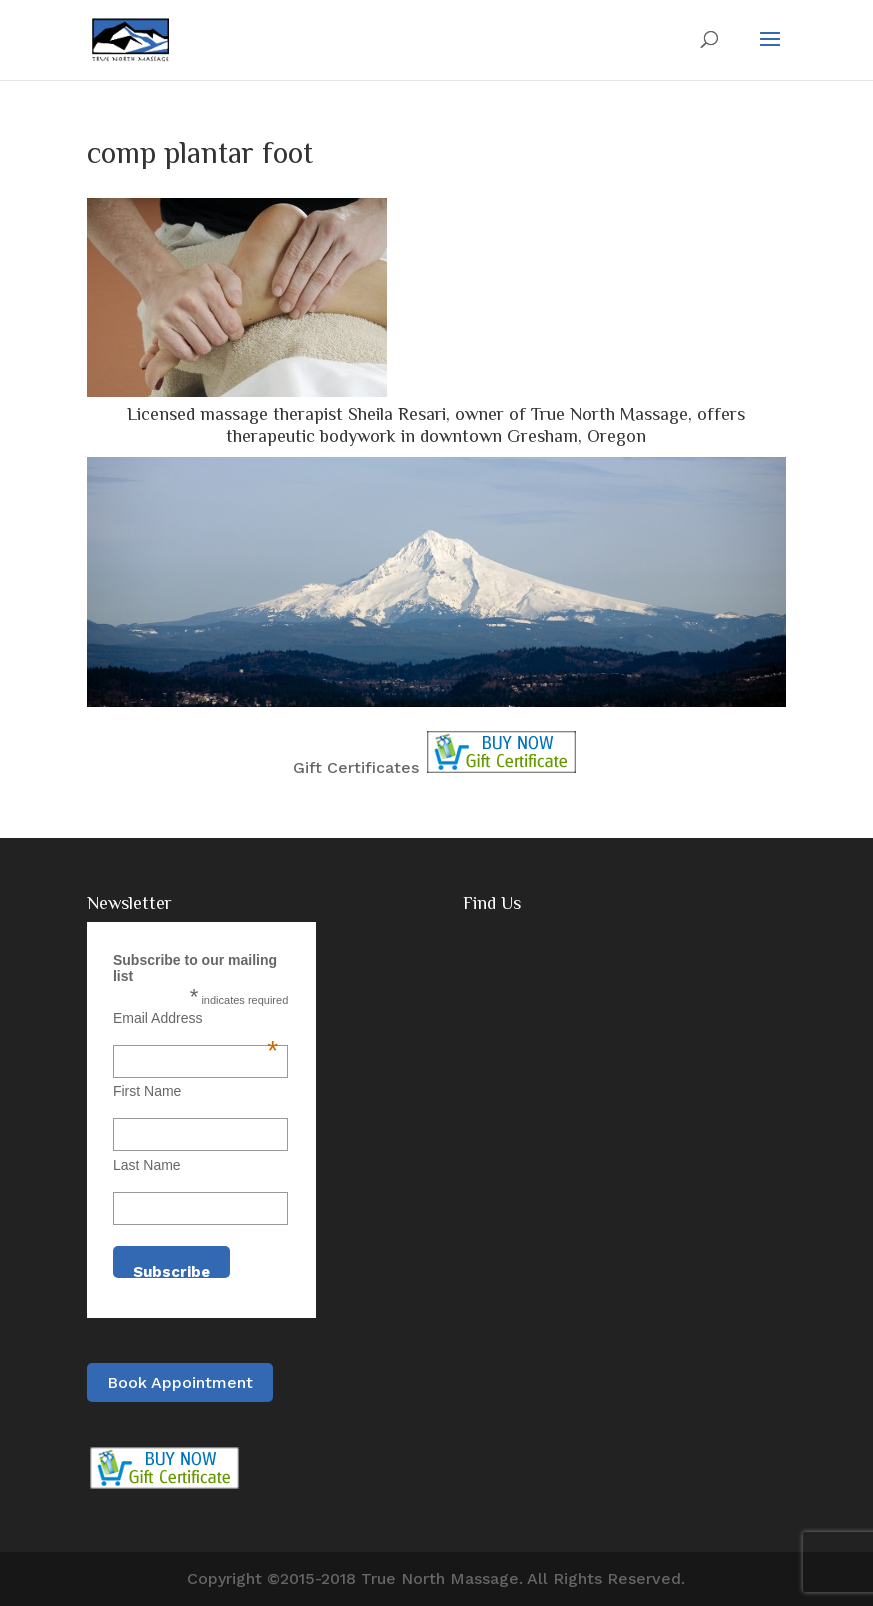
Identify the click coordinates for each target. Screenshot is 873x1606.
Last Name (147, 1165)
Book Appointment (180, 1382)
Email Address (195, 1018)
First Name (147, 1091)
